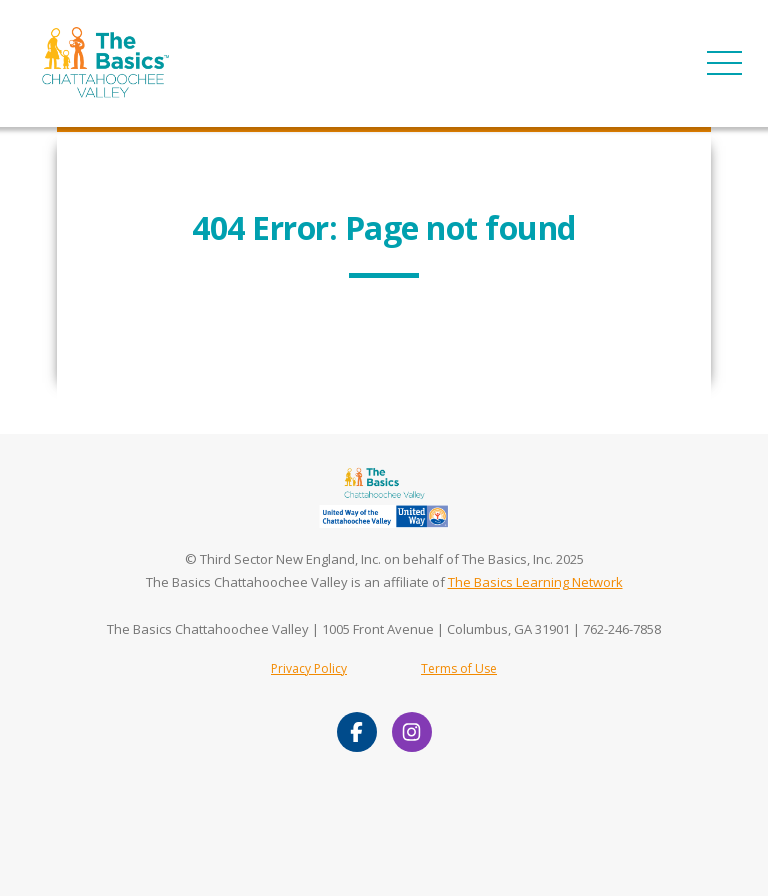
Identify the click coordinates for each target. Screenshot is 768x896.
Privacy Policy (309, 668)
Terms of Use (459, 668)
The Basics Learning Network (535, 582)
